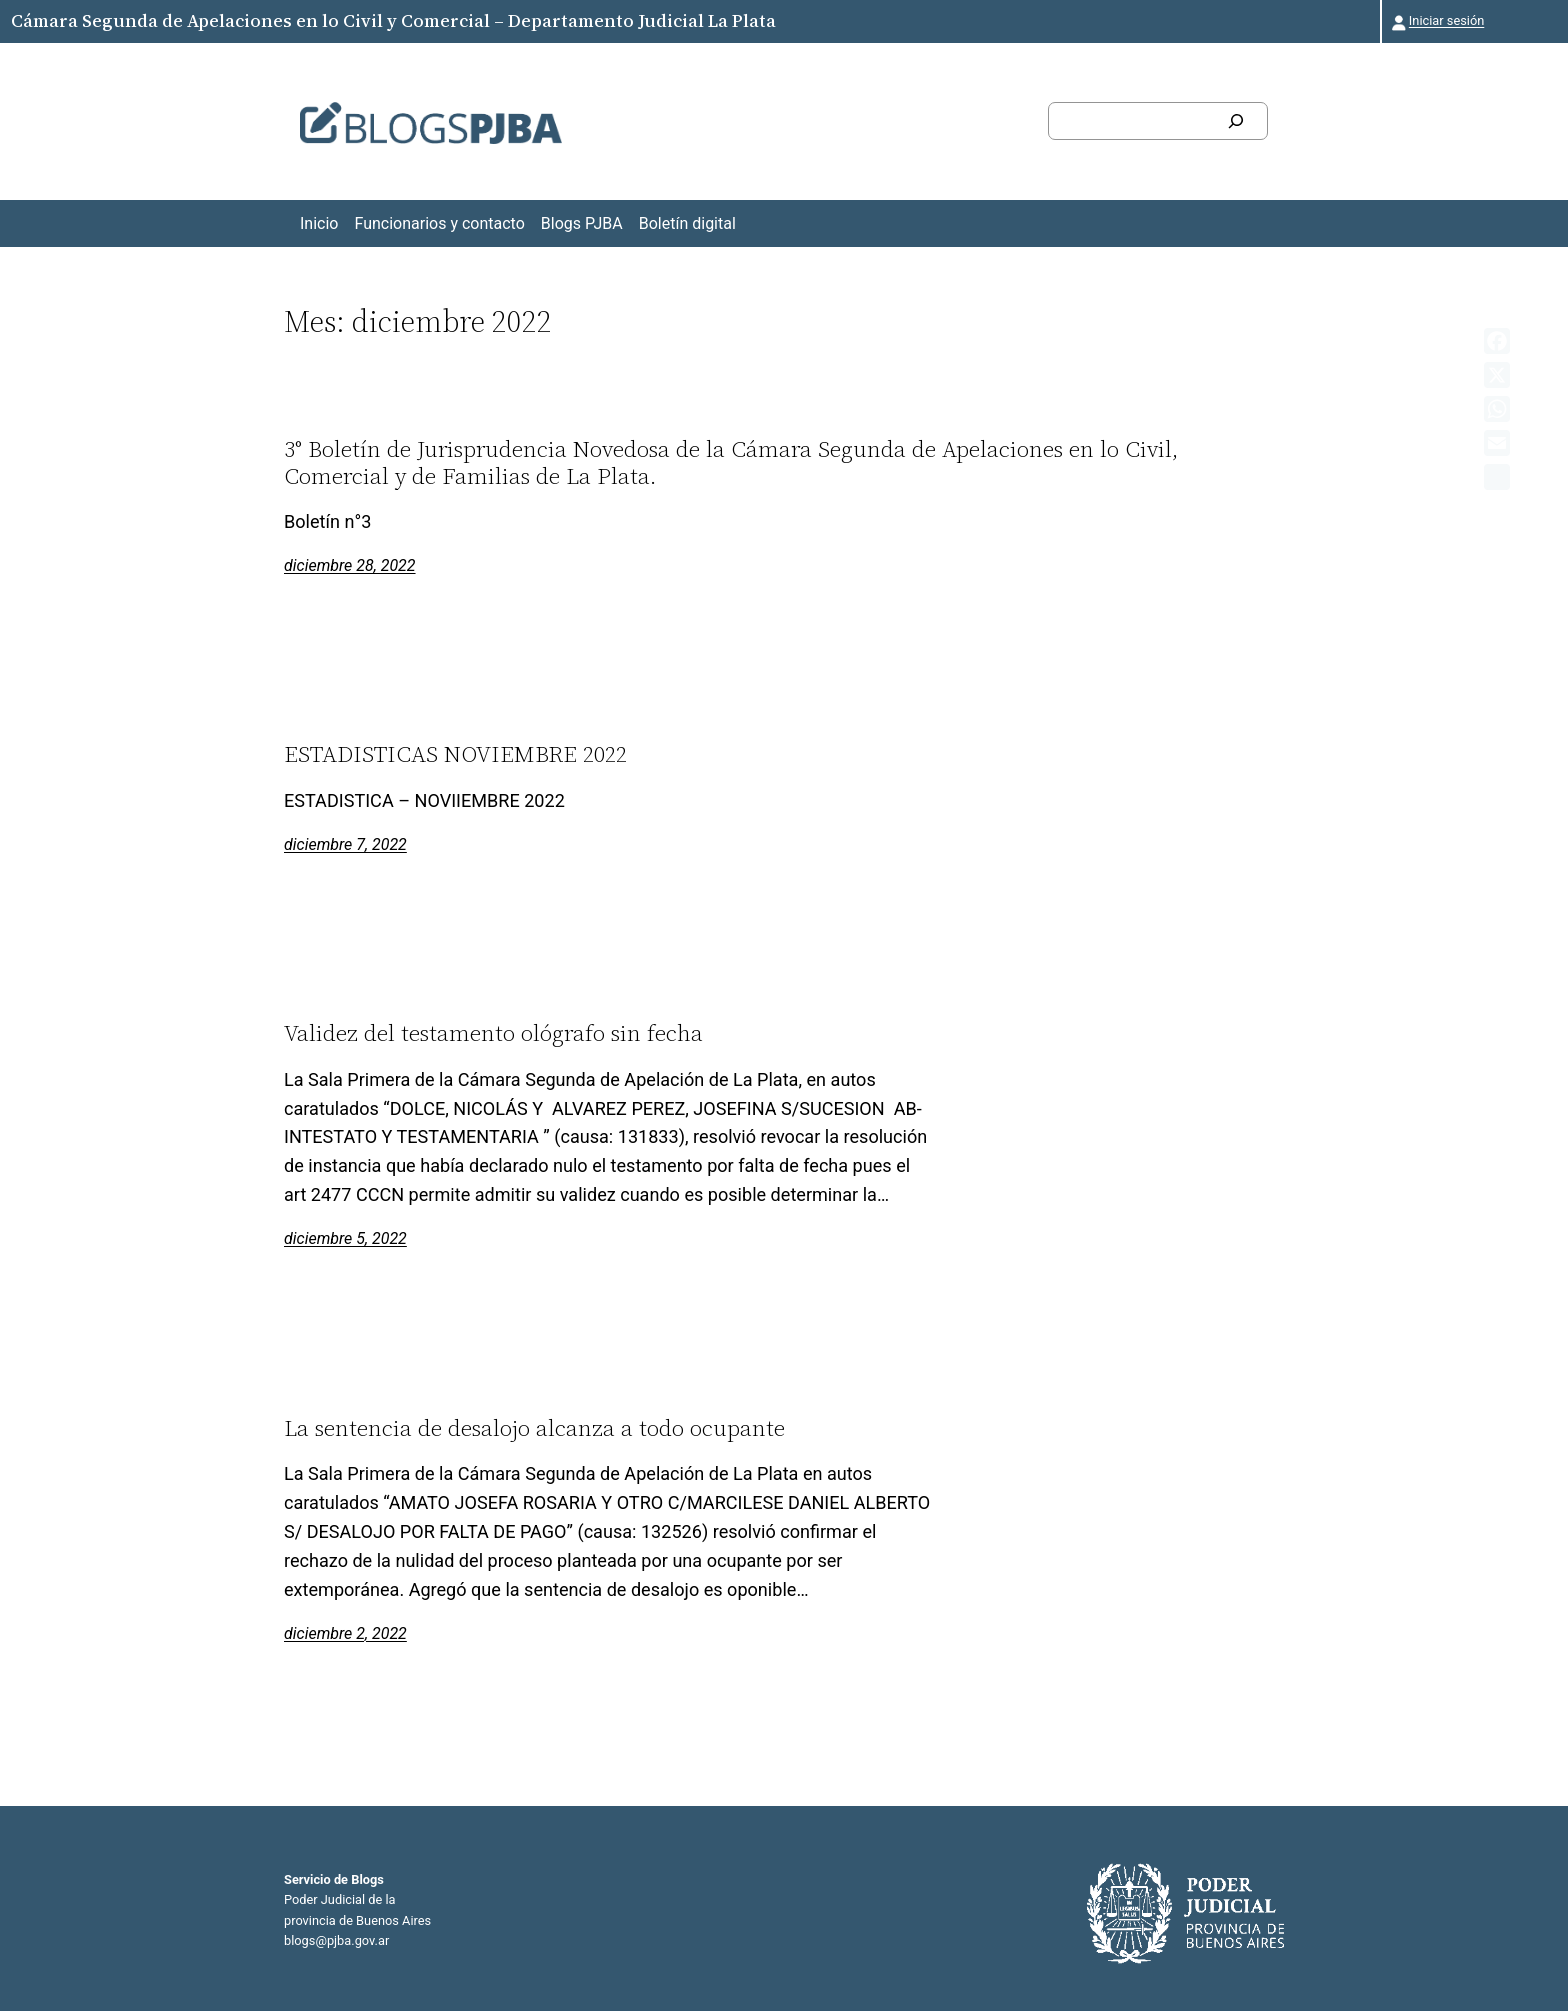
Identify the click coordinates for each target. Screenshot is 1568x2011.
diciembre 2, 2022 (345, 1633)
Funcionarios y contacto (439, 223)
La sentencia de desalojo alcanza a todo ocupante (534, 1428)
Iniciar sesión (1446, 20)
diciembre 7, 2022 (345, 844)
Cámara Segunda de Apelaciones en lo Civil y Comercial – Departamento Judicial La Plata (393, 20)
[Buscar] (1236, 121)
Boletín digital (687, 223)
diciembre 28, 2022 (350, 565)
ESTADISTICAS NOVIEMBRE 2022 (455, 754)
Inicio (319, 223)
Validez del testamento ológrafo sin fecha (493, 1033)
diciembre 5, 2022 (345, 1238)
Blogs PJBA (582, 223)
